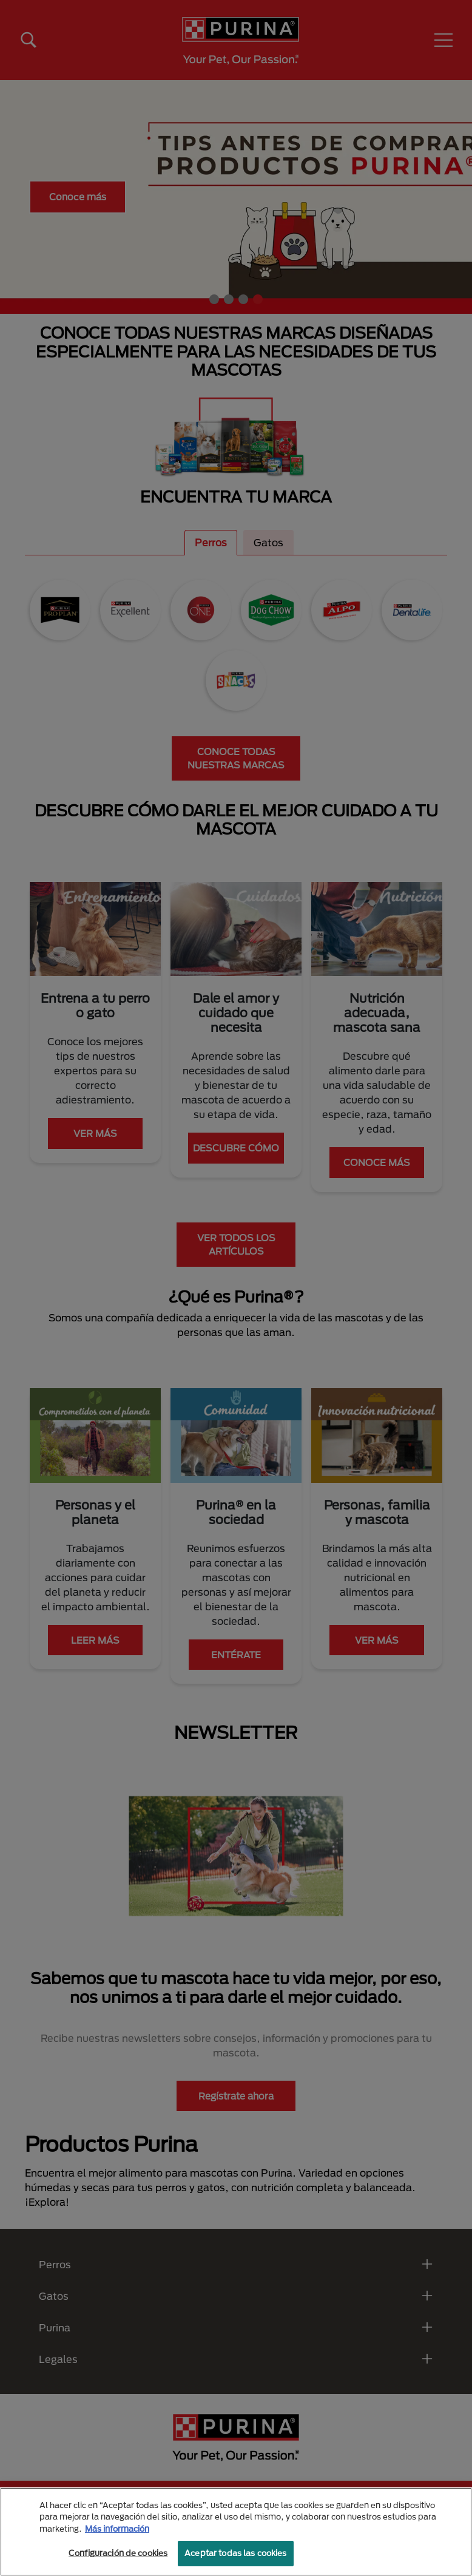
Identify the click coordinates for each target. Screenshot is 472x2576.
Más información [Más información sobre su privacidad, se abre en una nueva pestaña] (117, 2529)
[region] (236, 2531)
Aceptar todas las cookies (235, 2553)
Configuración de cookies (118, 2553)
